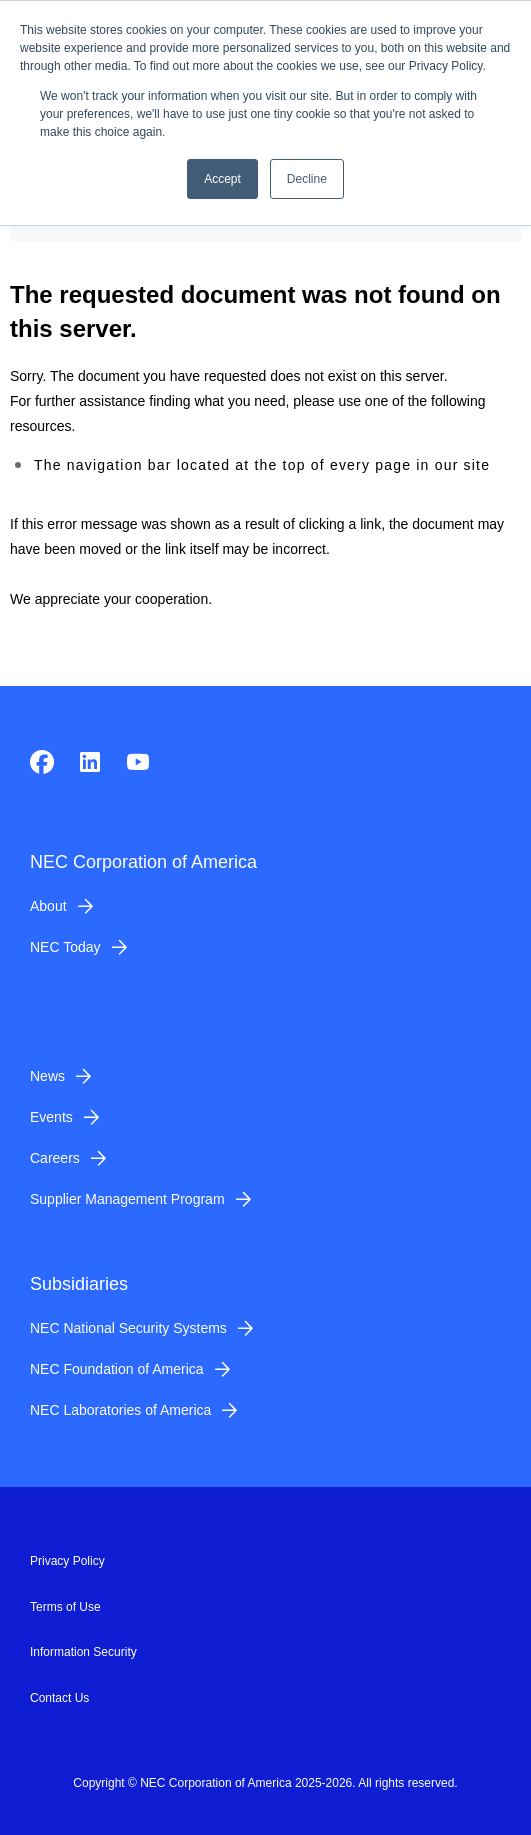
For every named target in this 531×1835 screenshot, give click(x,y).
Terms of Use (65, 1607)
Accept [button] (222, 179)
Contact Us (59, 1698)
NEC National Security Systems (128, 1328)
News (47, 1076)
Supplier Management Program (127, 1199)
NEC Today (65, 947)
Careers (55, 1158)
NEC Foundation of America (117, 1369)
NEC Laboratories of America (120, 1410)
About (48, 906)
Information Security (83, 1652)
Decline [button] (307, 179)
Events (51, 1117)
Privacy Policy (67, 1561)
